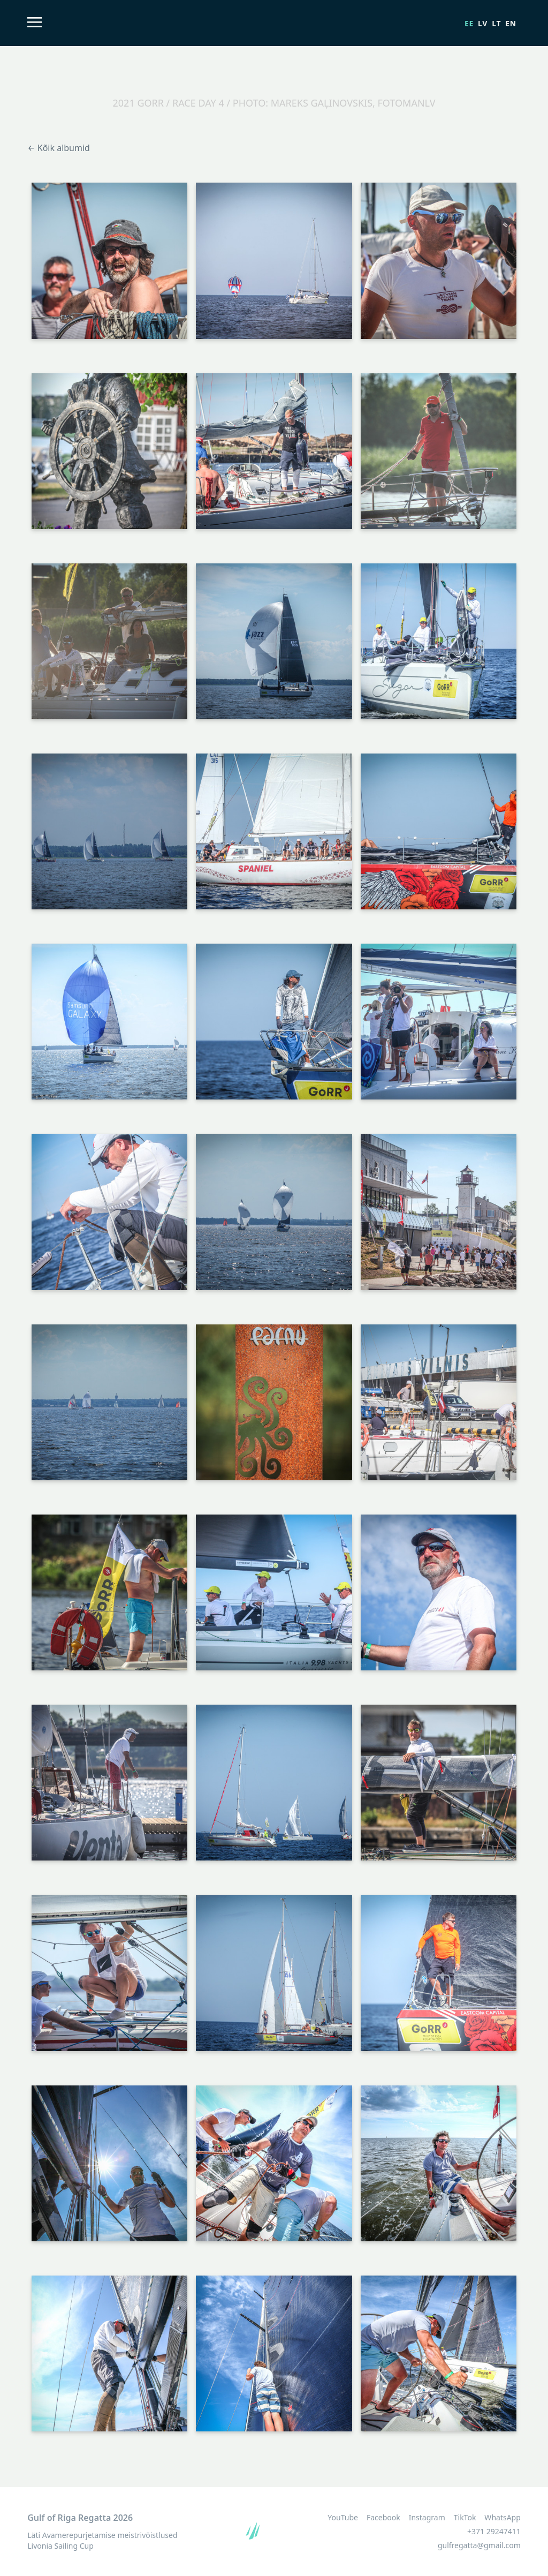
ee (469, 23)
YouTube (343, 2517)
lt (496, 23)
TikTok (465, 2517)
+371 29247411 (494, 2531)
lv (483, 23)
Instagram (427, 2517)
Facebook (383, 2517)
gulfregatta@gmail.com (479, 2545)
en (510, 23)
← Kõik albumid (58, 148)
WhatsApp (502, 2517)
